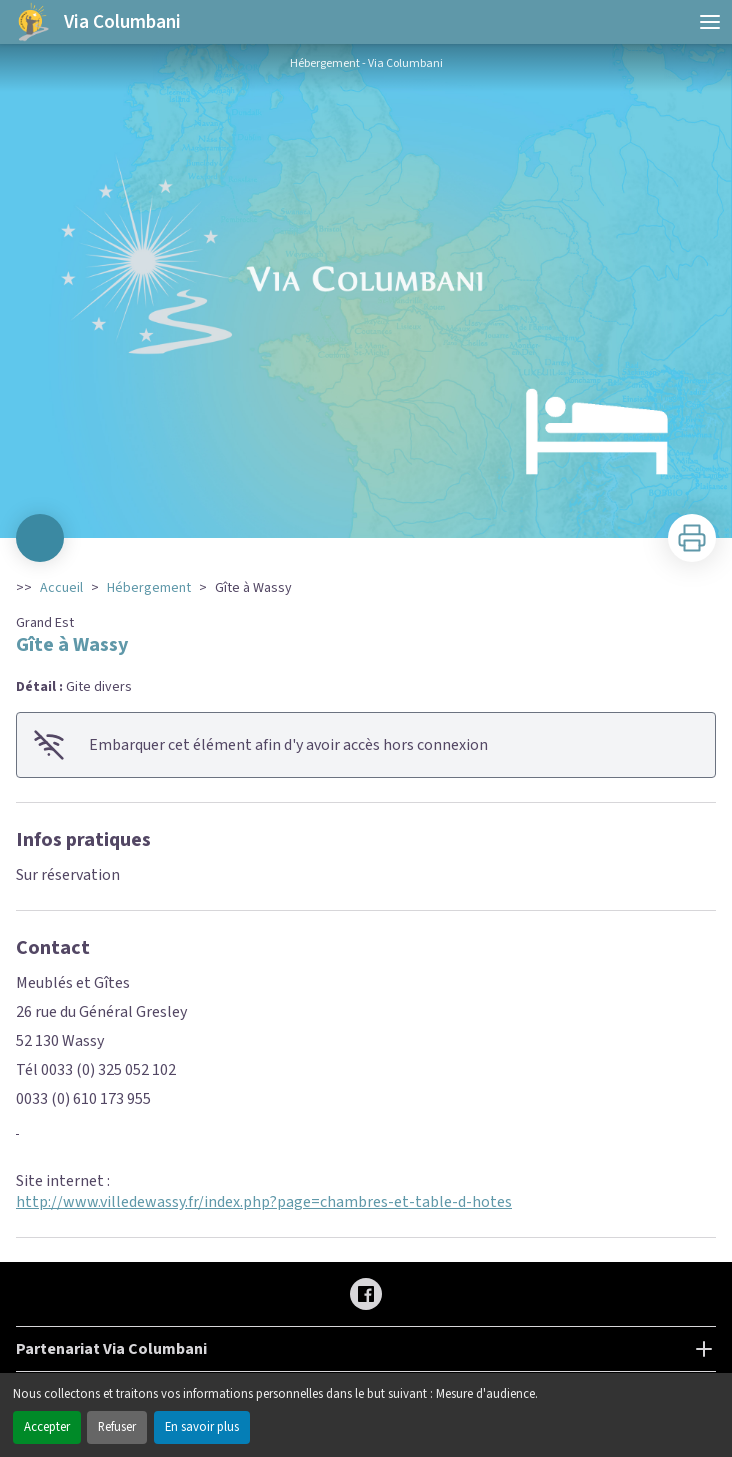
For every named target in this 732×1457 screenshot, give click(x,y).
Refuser (117, 1427)
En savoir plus (202, 1427)
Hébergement (149, 588)
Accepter (47, 1427)
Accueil (61, 588)
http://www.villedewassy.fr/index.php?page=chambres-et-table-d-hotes (264, 1202)
